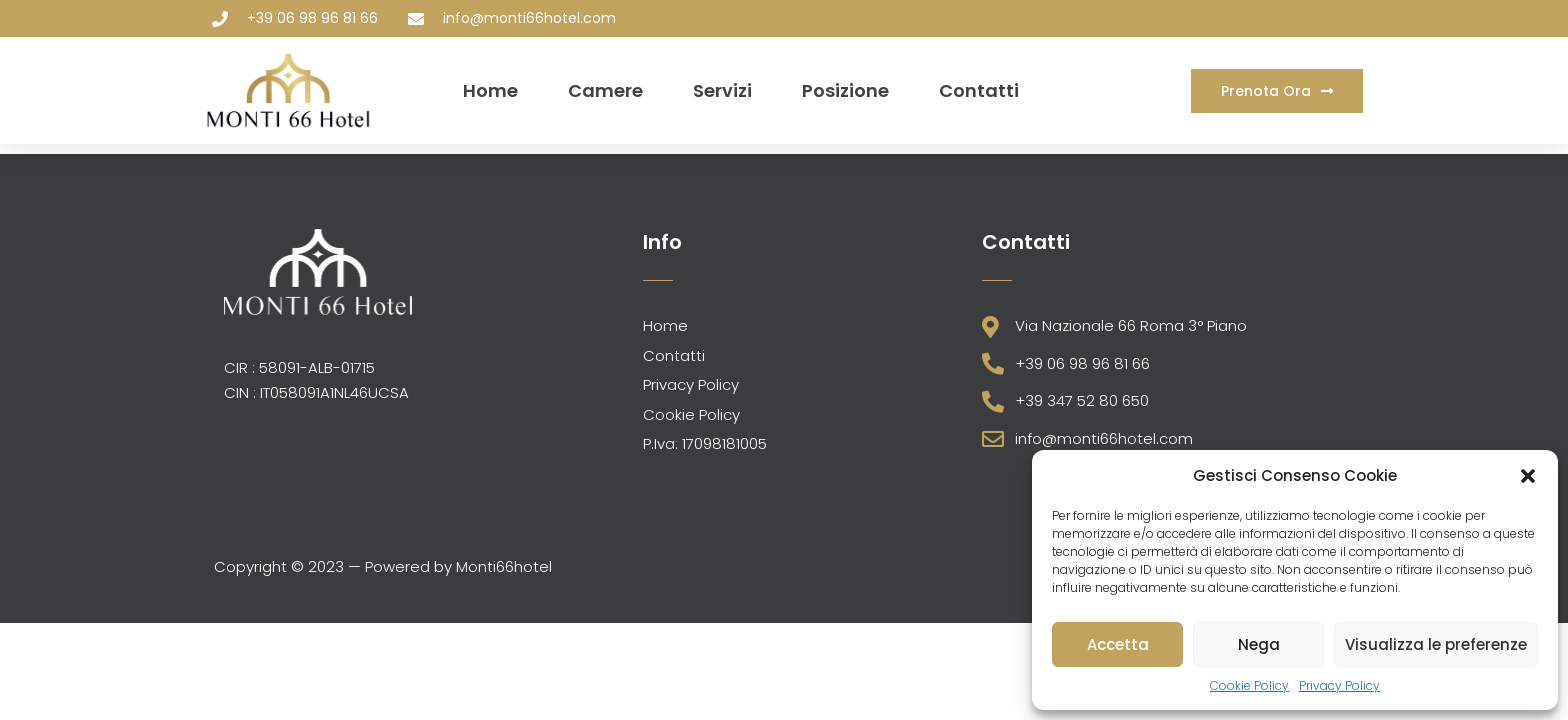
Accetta (1118, 644)
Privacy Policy (1339, 685)
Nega (1259, 644)
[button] (1528, 476)
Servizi (722, 90)
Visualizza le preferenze (1436, 644)
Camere (605, 90)
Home (490, 90)
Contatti (979, 90)
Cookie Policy (1249, 685)
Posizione (845, 90)
